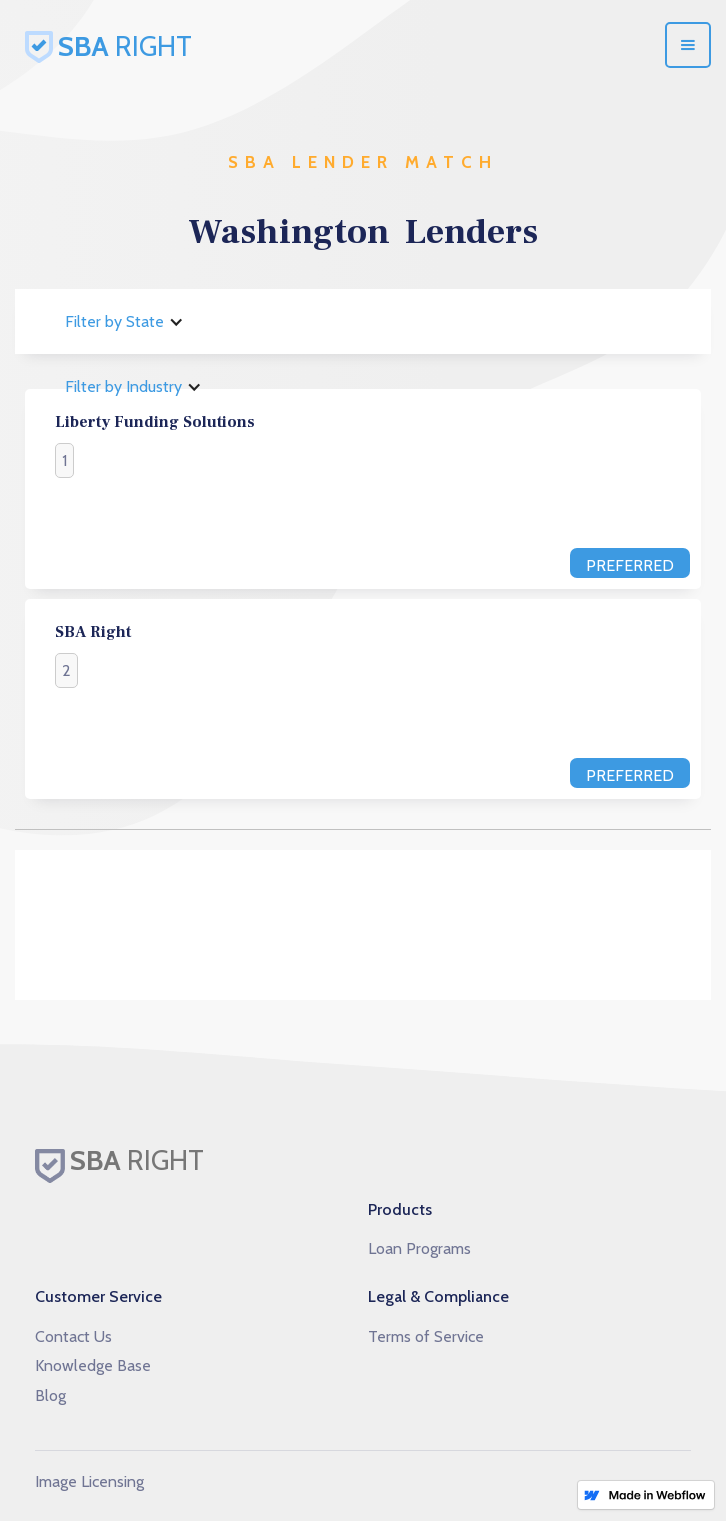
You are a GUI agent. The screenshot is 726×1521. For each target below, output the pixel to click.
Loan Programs (419, 1248)
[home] (215, 45)
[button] (688, 45)
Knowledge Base (93, 1365)
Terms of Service (426, 1336)
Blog (50, 1395)
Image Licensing (89, 1481)
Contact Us (73, 1336)
